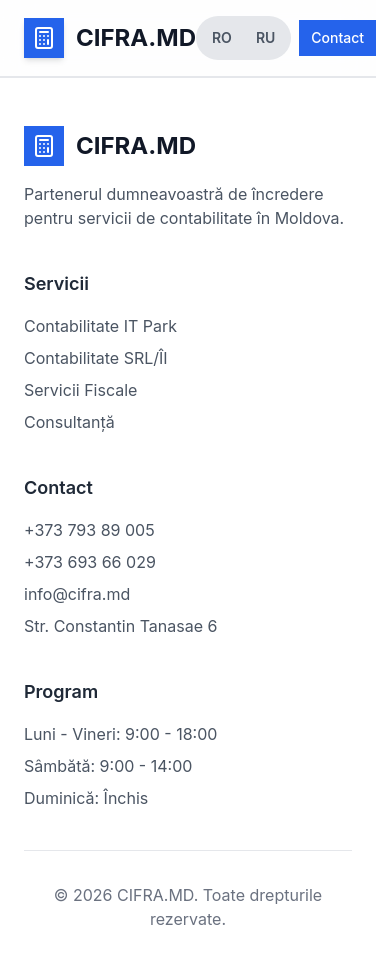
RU (265, 37)
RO (222, 37)
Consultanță (69, 422)
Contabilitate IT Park (100, 326)
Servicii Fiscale (80, 390)
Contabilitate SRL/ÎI (96, 358)
